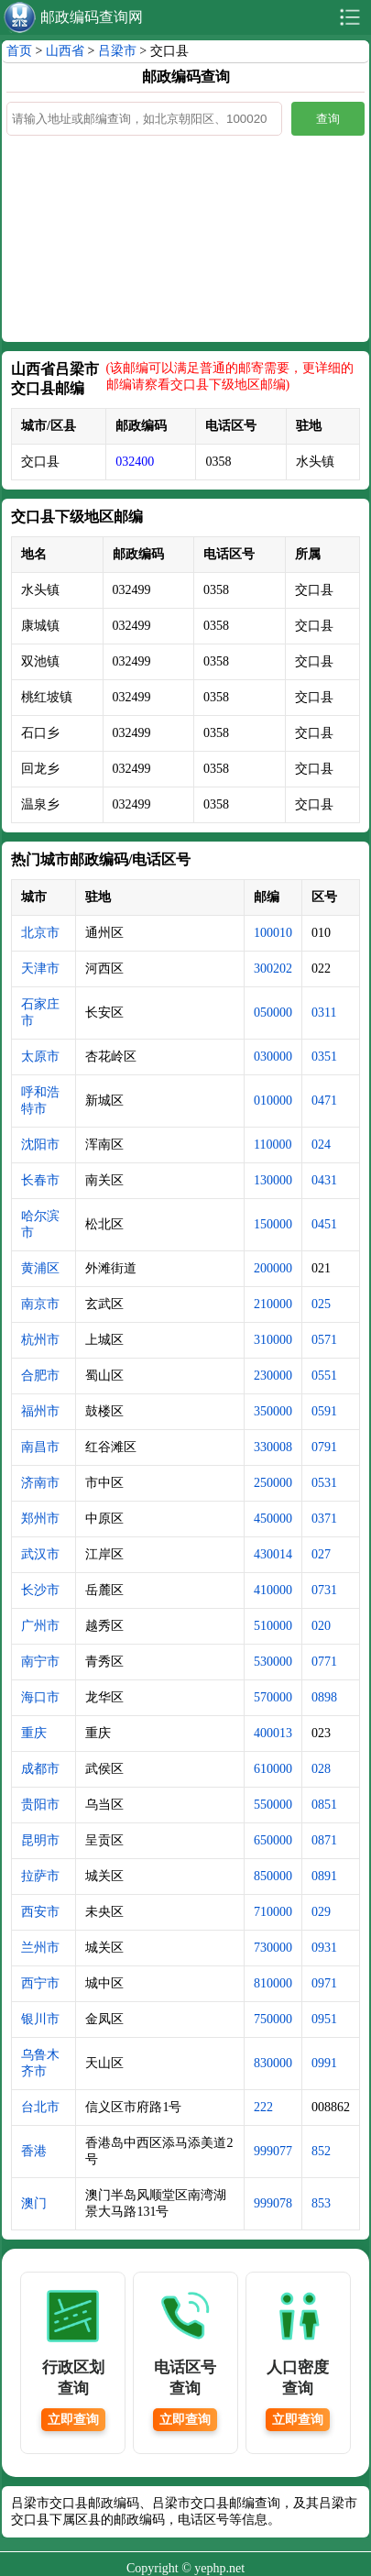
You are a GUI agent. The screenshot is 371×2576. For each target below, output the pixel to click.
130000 (273, 1180)
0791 (324, 1447)
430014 (273, 1554)
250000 (273, 1483)
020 (321, 1626)
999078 (273, 2203)
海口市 (40, 1697)
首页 (19, 51)
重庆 (34, 1733)
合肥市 (40, 1375)
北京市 (40, 933)
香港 (34, 2151)
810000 (273, 1983)
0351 (324, 1056)
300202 (273, 968)
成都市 (40, 1769)
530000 (273, 1661)
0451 (324, 1224)
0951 (324, 2019)
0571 (324, 1340)
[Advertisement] (185, 236)
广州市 (40, 1626)
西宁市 (40, 1983)
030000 (273, 1056)
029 (321, 1912)
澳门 (34, 2203)
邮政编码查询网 (91, 17)
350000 (273, 1411)
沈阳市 (40, 1144)
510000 (273, 1626)
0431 (324, 1180)
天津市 (40, 968)
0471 (324, 1100)
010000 (273, 1100)
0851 (324, 1804)
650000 (273, 1840)
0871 (324, 1840)
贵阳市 (40, 1804)
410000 (273, 1590)
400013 (273, 1733)
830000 (273, 2063)
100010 (273, 933)
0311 (323, 1012)
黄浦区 (40, 1268)
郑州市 (40, 1518)
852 (321, 2151)
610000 (273, 1769)
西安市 (40, 1912)
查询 (328, 119)
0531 (324, 1483)
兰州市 (40, 1947)
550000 (273, 1804)
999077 (273, 2151)
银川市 (40, 2019)
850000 (273, 1876)
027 (321, 1554)
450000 (273, 1518)
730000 (273, 1947)
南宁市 (40, 1661)
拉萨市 (40, 1876)
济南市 (40, 1483)
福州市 (40, 1411)
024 (321, 1144)
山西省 (65, 51)
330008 (273, 1447)
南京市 (40, 1304)
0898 (324, 1697)
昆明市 (40, 1840)
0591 (324, 1411)
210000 (273, 1304)
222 (263, 2107)
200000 (273, 1268)
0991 (324, 2063)
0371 (324, 1518)
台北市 (40, 2107)
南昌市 (40, 1447)
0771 (324, 1661)
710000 (273, 1912)
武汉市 (40, 1554)
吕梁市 (117, 51)
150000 (273, 1224)
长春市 (40, 1180)
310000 (273, 1340)
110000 (272, 1144)
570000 (273, 1697)
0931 (324, 1947)
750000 (273, 2019)
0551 (324, 1375)
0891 (324, 1876)
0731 (324, 1590)
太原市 (40, 1056)
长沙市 (40, 1590)
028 (321, 1769)
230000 (273, 1375)
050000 (273, 1012)
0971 (324, 1983)
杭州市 (40, 1340)
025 (321, 1304)
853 (321, 2203)
